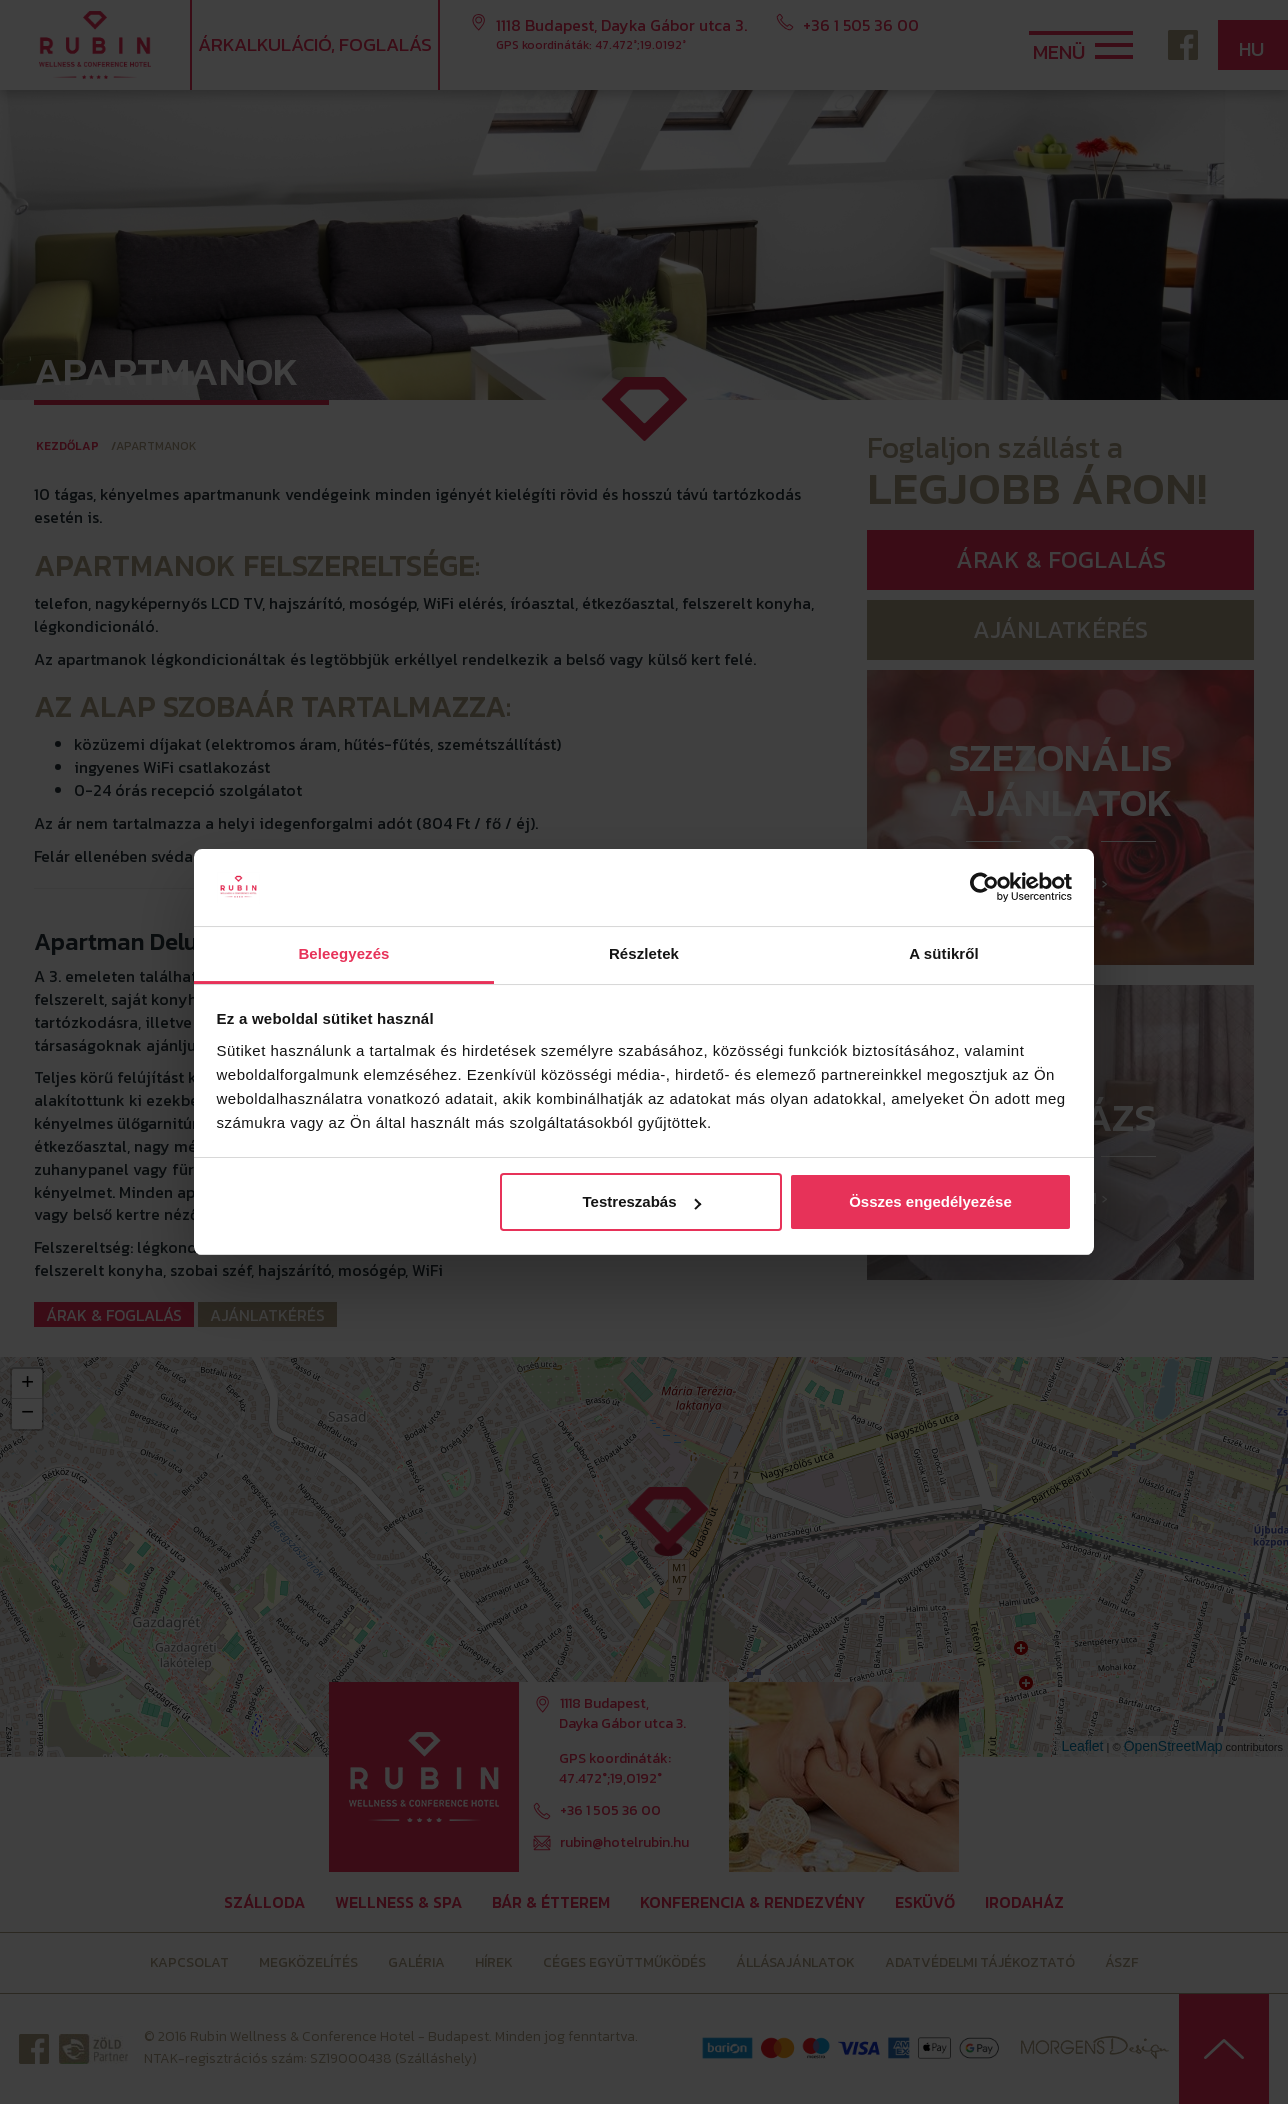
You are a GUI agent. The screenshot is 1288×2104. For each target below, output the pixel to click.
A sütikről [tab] (944, 953)
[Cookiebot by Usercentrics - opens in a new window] (984, 888)
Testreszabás (642, 1201)
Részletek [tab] (644, 953)
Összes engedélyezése (930, 1201)
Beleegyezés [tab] (343, 953)
